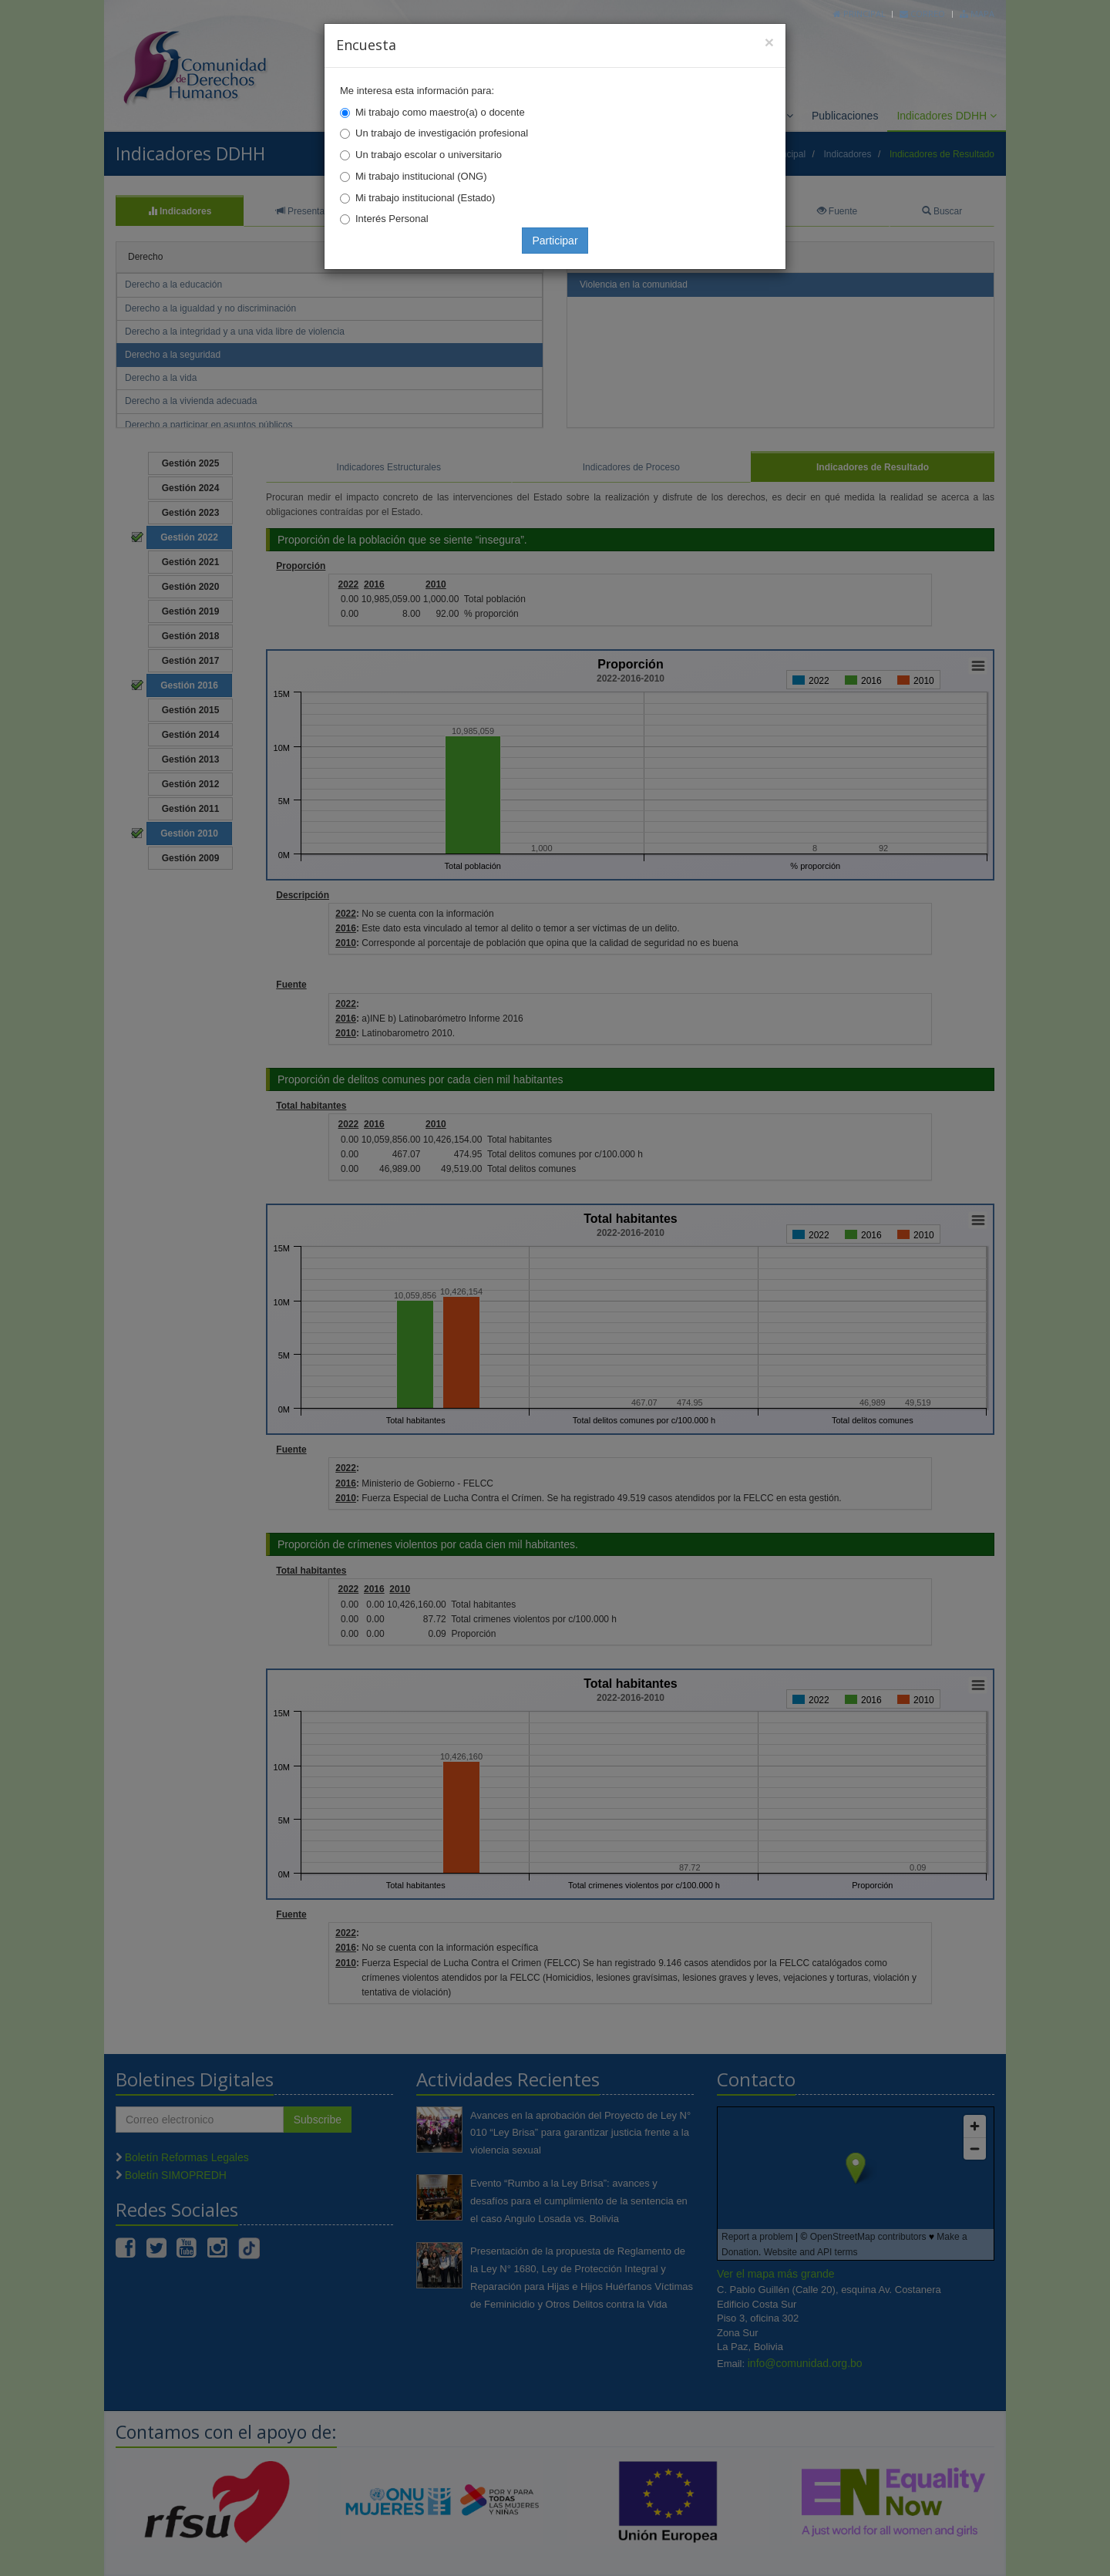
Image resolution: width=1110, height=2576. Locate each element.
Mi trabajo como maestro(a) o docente (440, 112)
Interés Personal (392, 218)
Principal (859, 13)
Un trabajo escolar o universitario (428, 154)
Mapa (977, 13)
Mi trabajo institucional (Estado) (425, 198)
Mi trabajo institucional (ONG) (421, 176)
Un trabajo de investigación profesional (441, 133)
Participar (554, 240)
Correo (922, 13)
